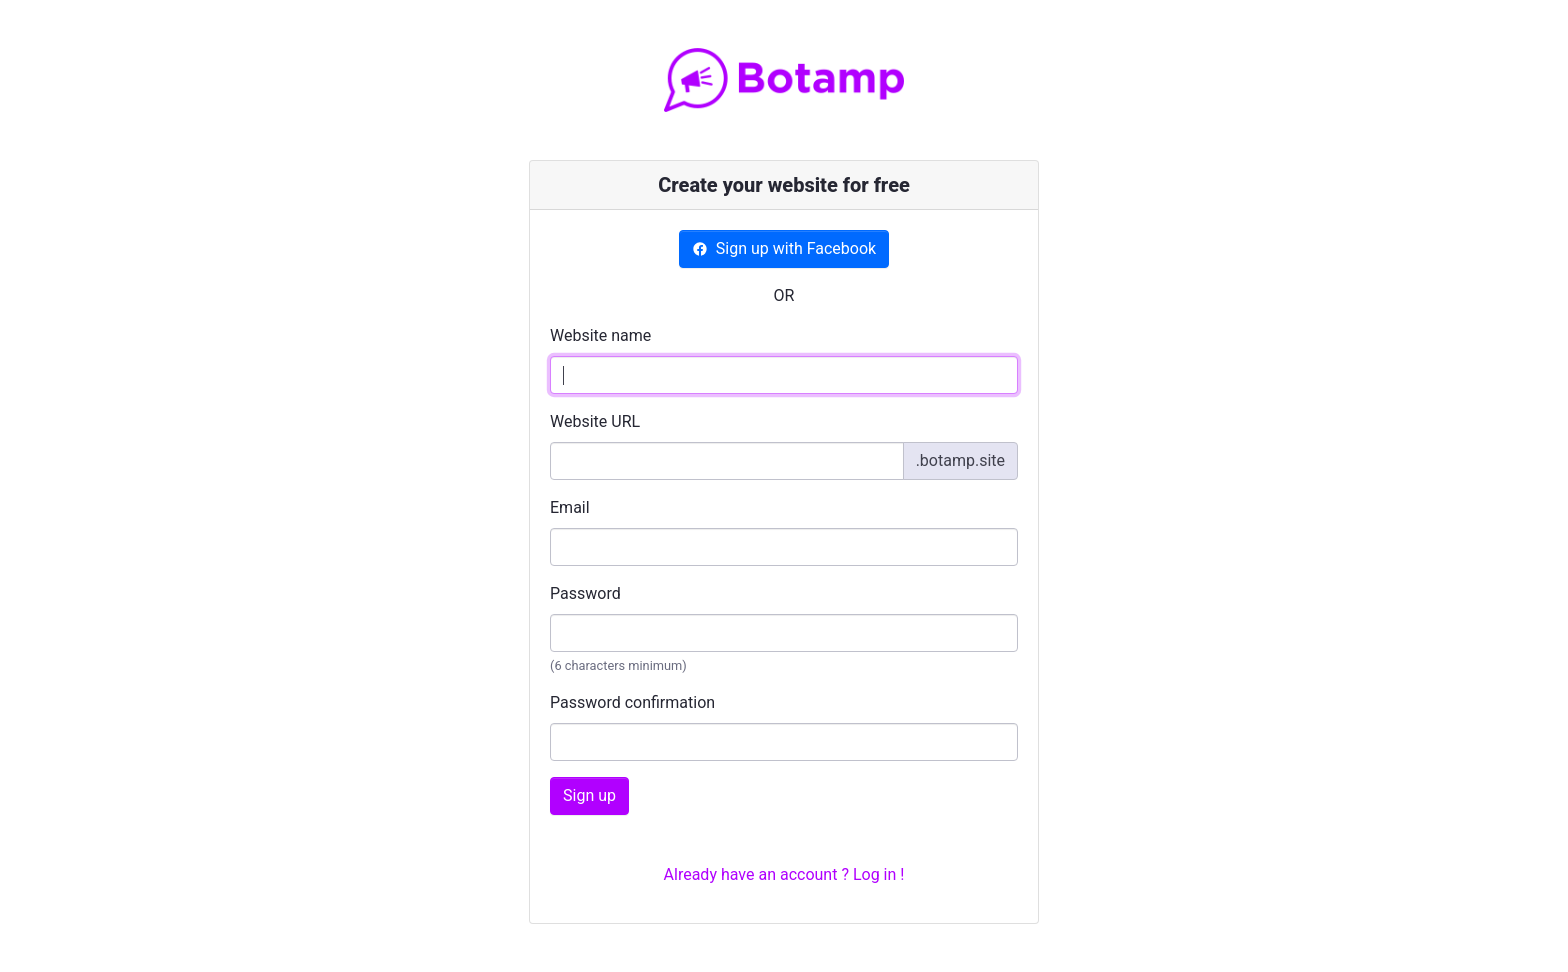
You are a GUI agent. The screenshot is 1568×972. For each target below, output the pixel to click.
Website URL (595, 421)
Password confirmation (632, 702)
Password (585, 593)
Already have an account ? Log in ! (784, 874)
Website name (600, 335)
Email (570, 507)
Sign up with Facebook (784, 248)
